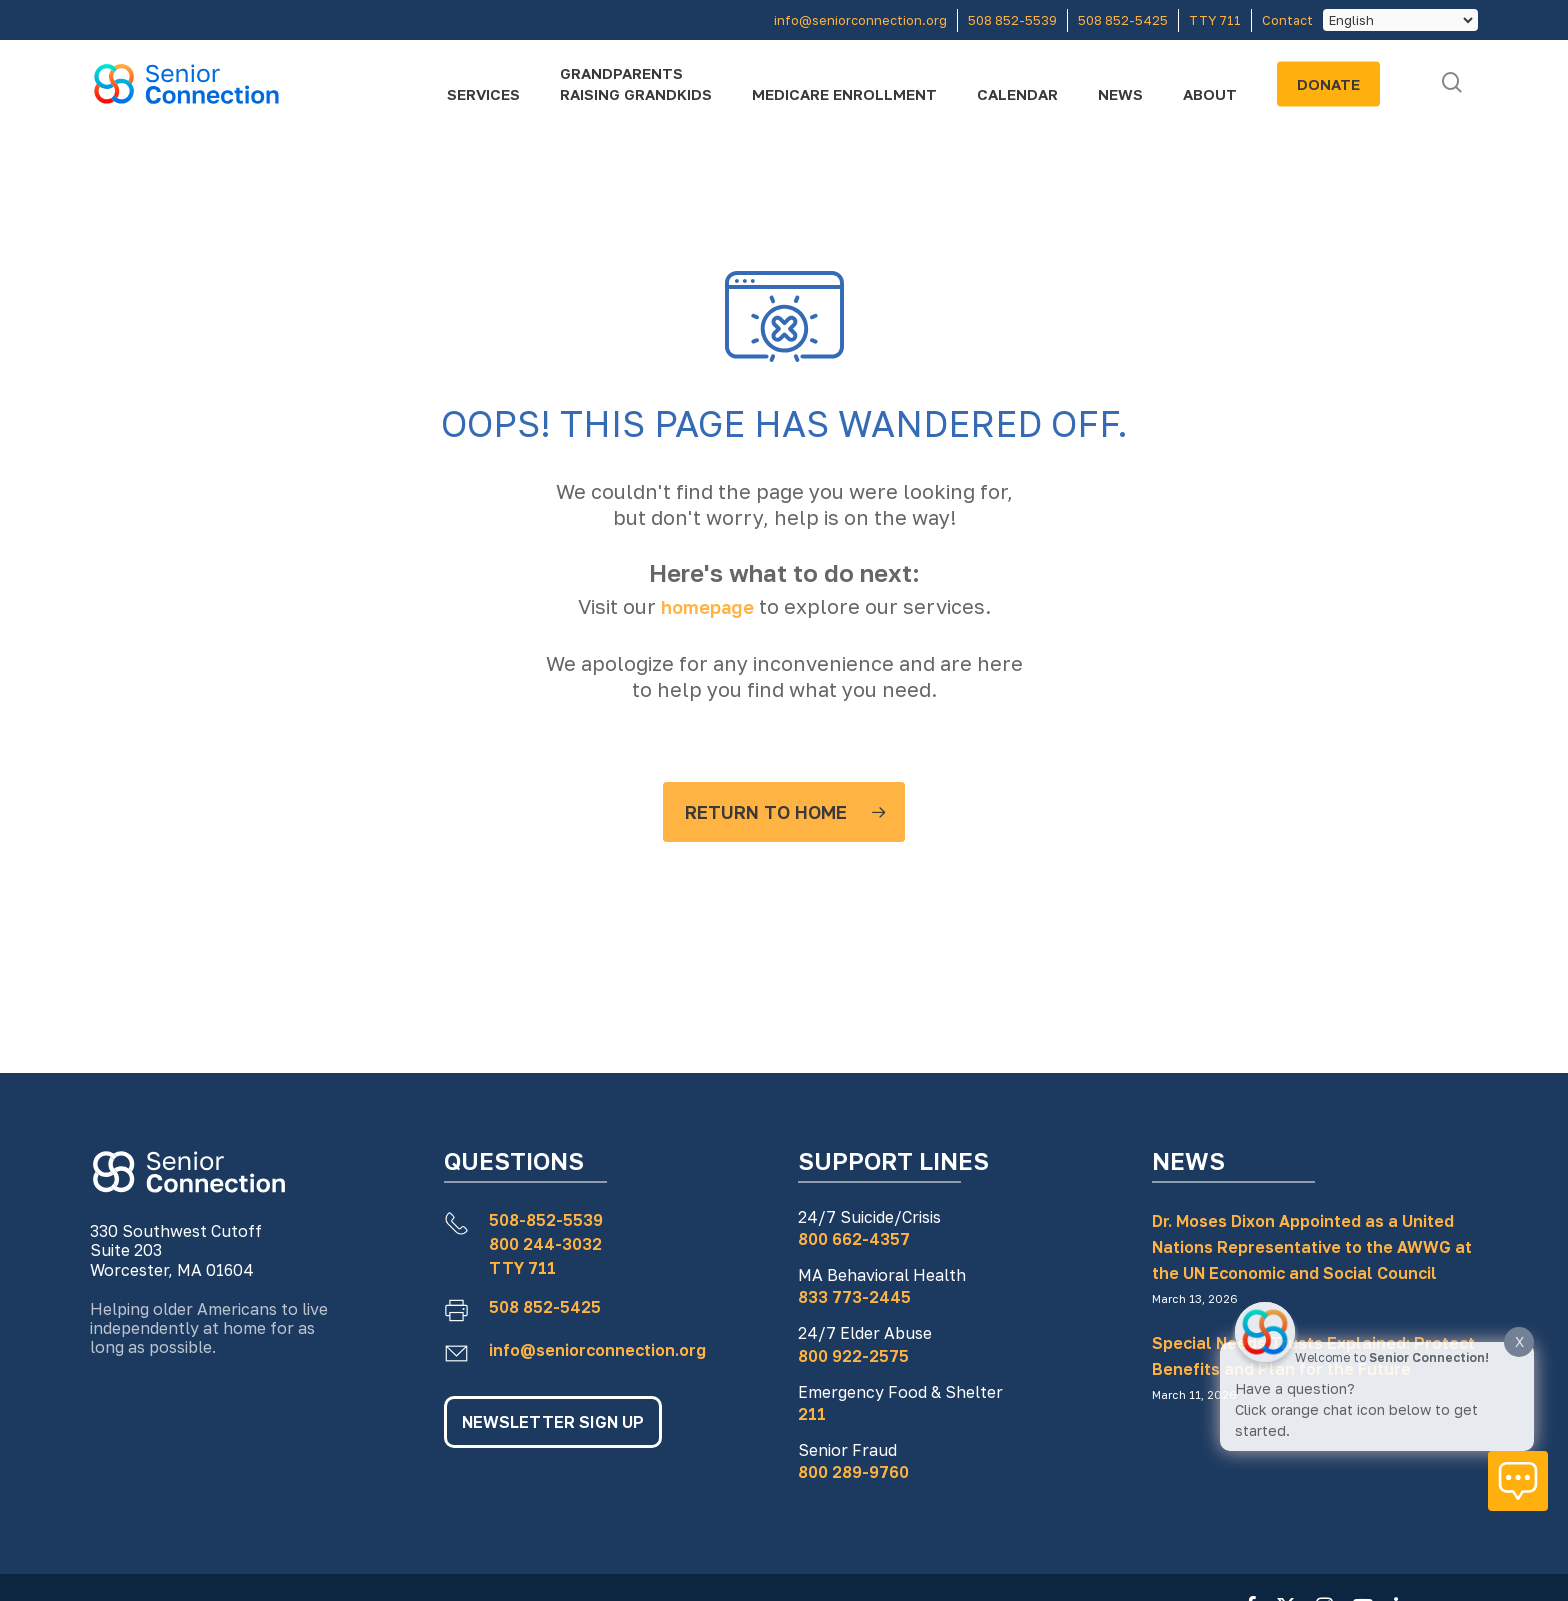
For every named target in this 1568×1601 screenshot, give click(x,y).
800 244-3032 (545, 1244)
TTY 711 (522, 1268)
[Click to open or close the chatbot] (1518, 1481)
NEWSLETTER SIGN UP (553, 1422)
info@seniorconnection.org (597, 1350)
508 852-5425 (545, 1307)
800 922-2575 (853, 1356)
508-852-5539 (546, 1220)
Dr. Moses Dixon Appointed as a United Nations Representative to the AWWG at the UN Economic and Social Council (1312, 1247)
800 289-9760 (853, 1472)
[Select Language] (1400, 20)
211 (812, 1414)
